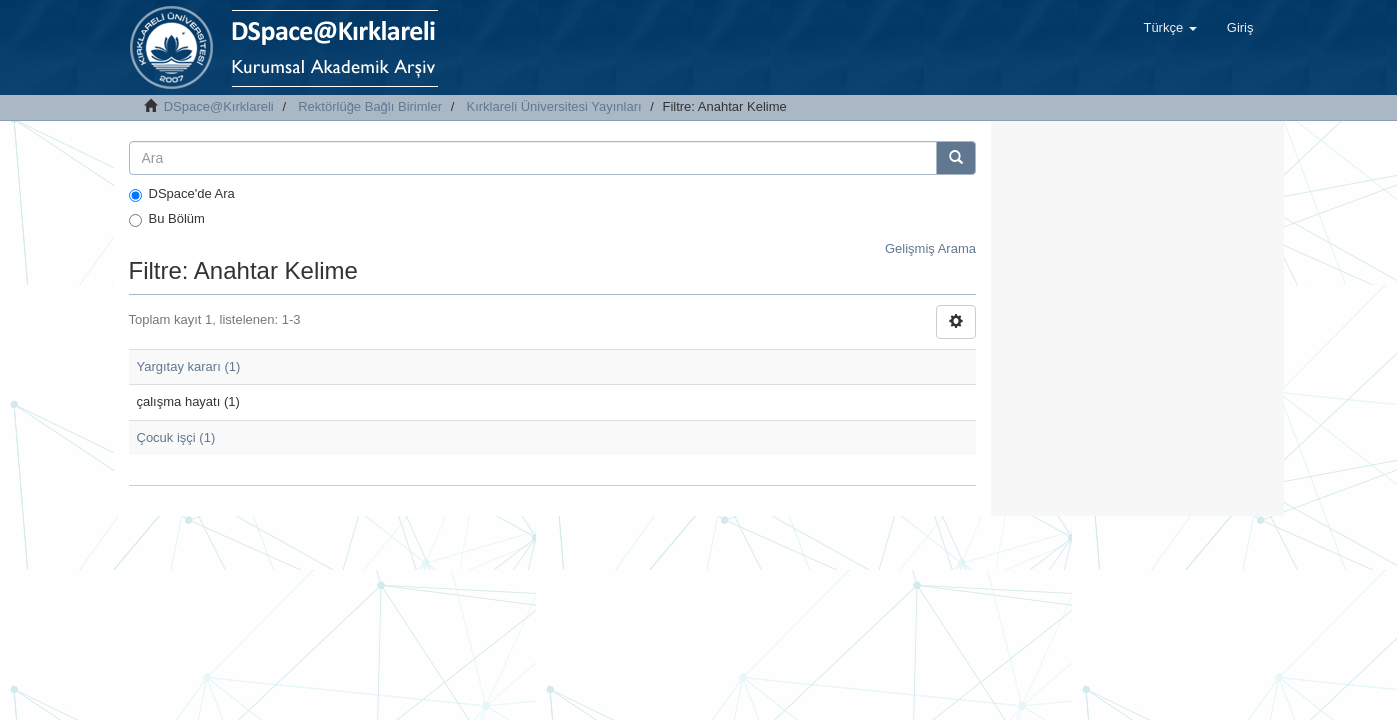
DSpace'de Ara (182, 194)
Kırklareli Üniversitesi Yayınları (554, 106)
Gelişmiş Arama (930, 248)
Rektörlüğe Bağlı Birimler (370, 106)
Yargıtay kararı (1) (189, 366)
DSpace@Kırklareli (219, 106)
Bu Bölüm (167, 219)
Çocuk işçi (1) (176, 437)
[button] (1169, 28)
